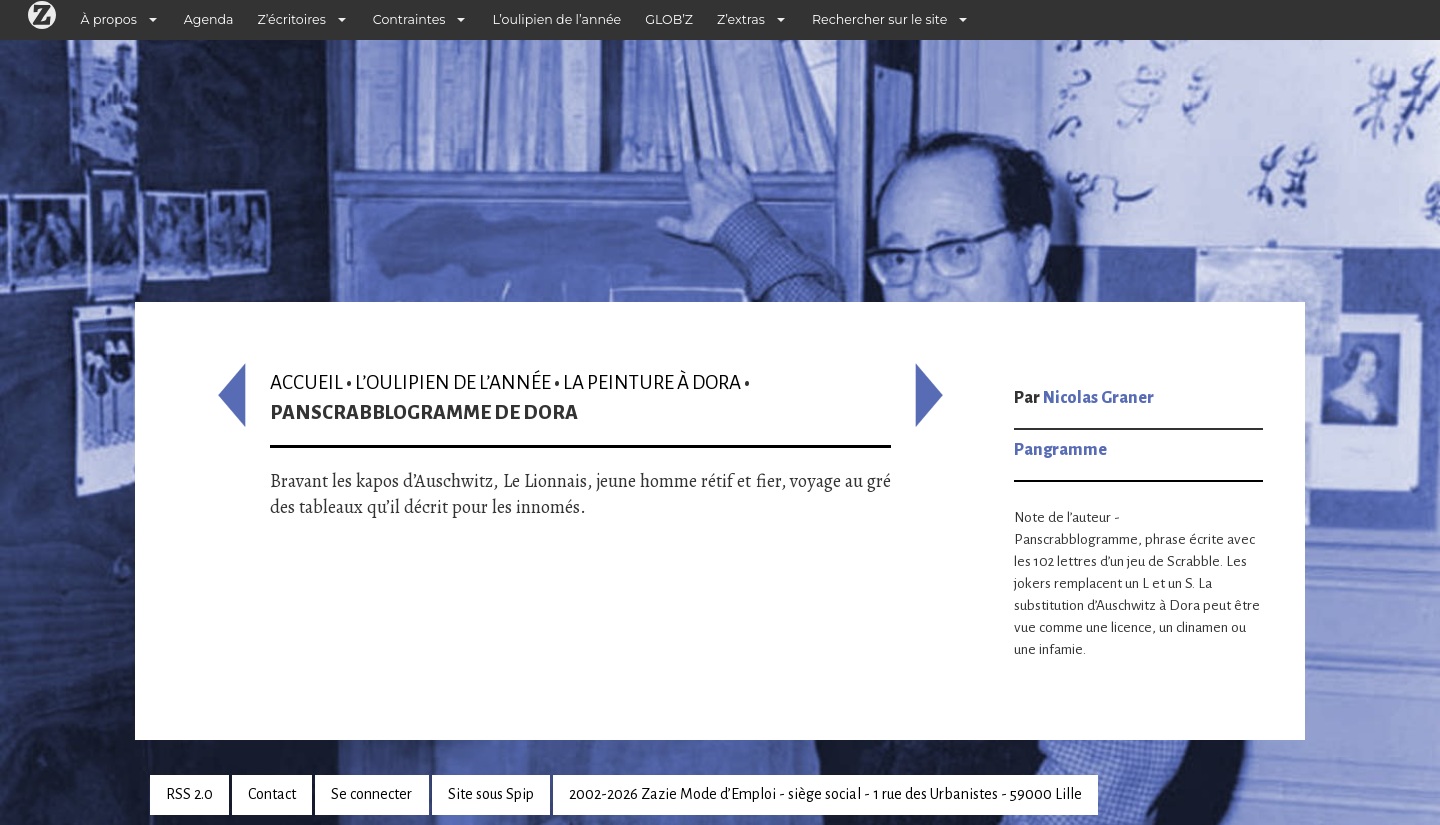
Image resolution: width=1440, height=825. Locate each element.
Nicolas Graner (1098, 398)
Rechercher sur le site (879, 19)
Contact (272, 794)
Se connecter (371, 794)
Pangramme (1060, 450)
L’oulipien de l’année (556, 19)
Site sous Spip (491, 794)
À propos (109, 19)
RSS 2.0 (189, 794)
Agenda (209, 19)
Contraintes (409, 19)
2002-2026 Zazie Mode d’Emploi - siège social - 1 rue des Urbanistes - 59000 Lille (825, 794)
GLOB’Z (669, 19)
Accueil (306, 382)
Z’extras (741, 19)
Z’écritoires (292, 19)
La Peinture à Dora (652, 382)
